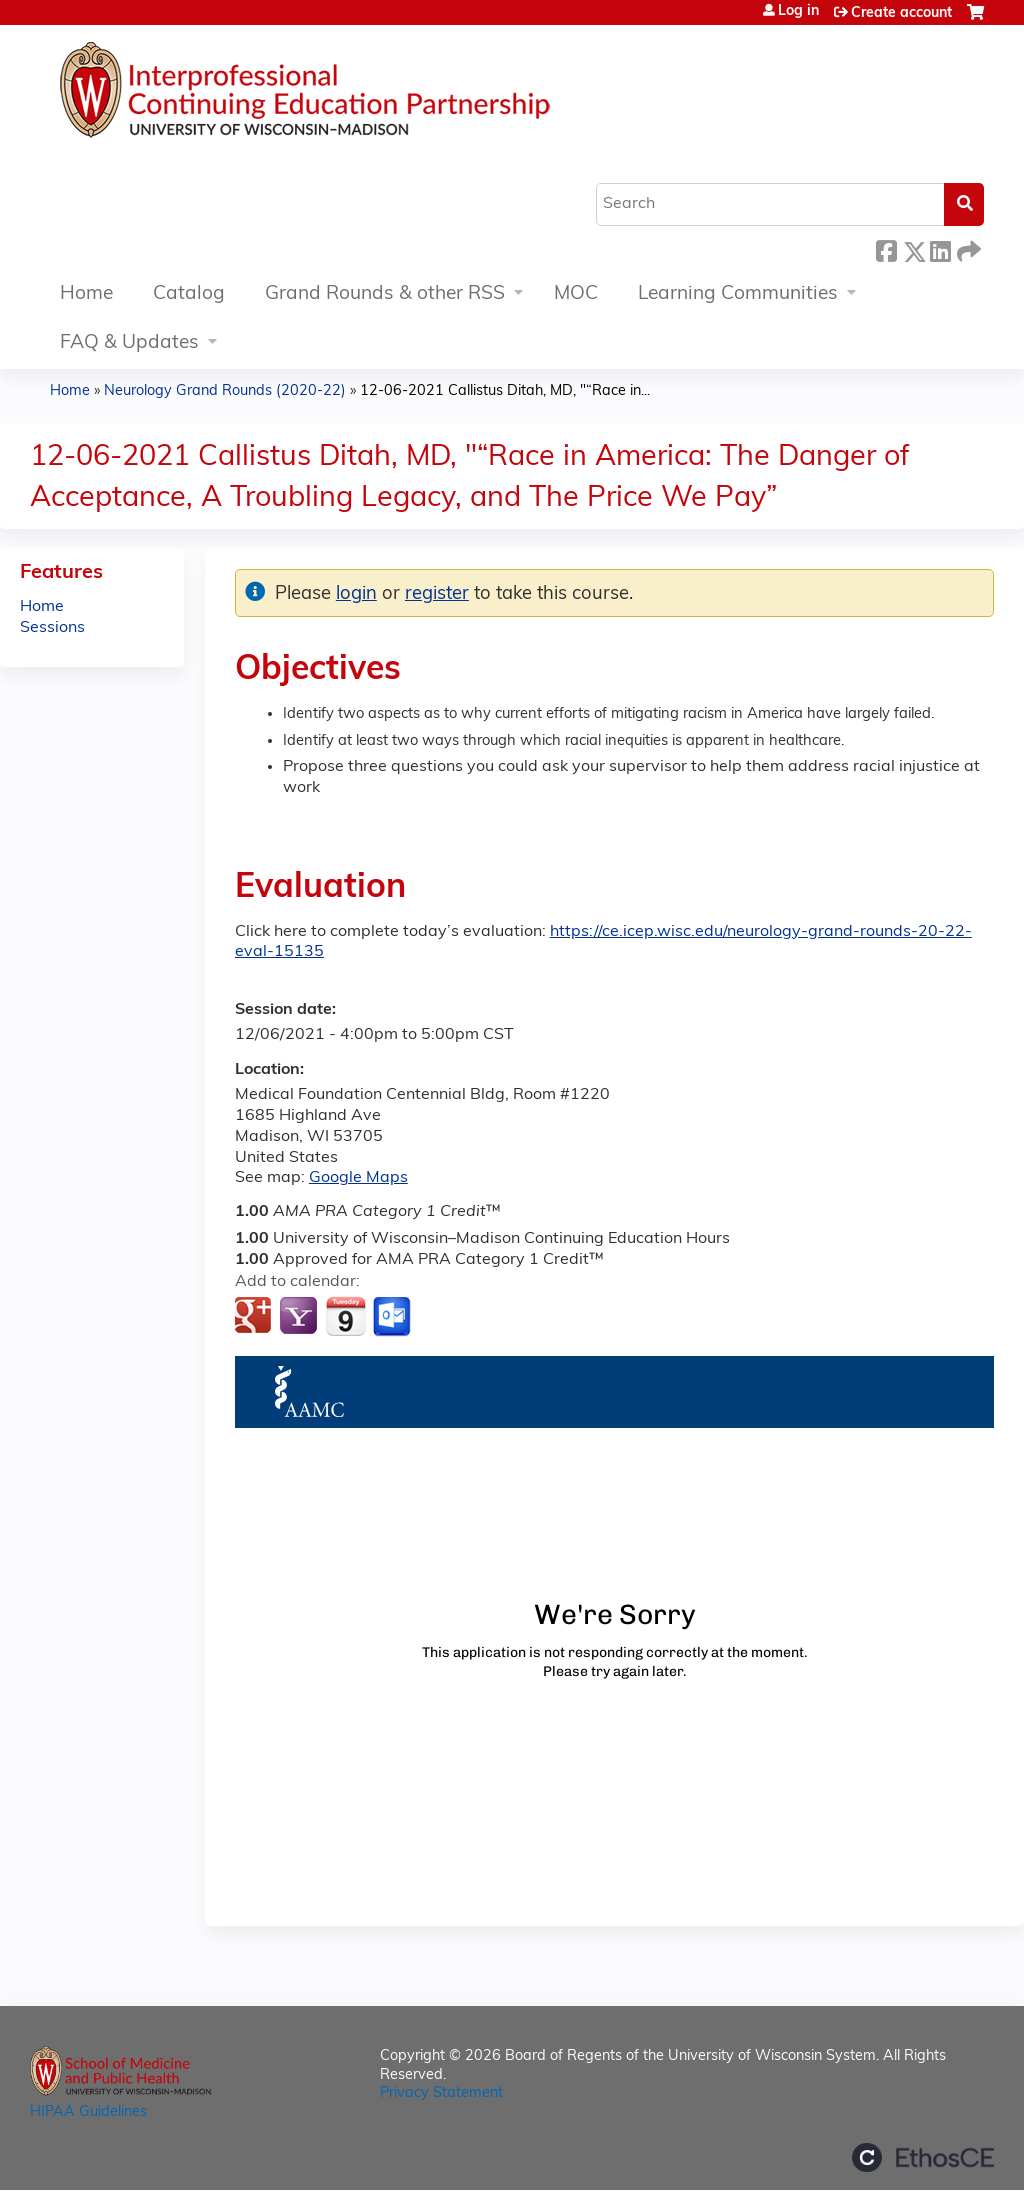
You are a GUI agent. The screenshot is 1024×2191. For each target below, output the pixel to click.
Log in (798, 12)
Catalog (189, 294)
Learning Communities (738, 294)
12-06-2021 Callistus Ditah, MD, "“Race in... (505, 391)
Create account (901, 13)
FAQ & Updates (129, 343)
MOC (576, 294)
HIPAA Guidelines (88, 2112)
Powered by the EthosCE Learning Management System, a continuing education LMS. (923, 2157)
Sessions (52, 628)
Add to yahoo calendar (300, 1317)
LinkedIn (940, 248)
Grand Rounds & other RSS (385, 294)
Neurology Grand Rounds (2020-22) (225, 391)
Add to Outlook (393, 1317)
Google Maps (358, 1178)
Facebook (886, 248)
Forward (967, 248)
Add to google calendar (255, 1317)
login (356, 594)
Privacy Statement (441, 2093)
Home (86, 294)
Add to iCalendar (345, 1316)
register (437, 594)
